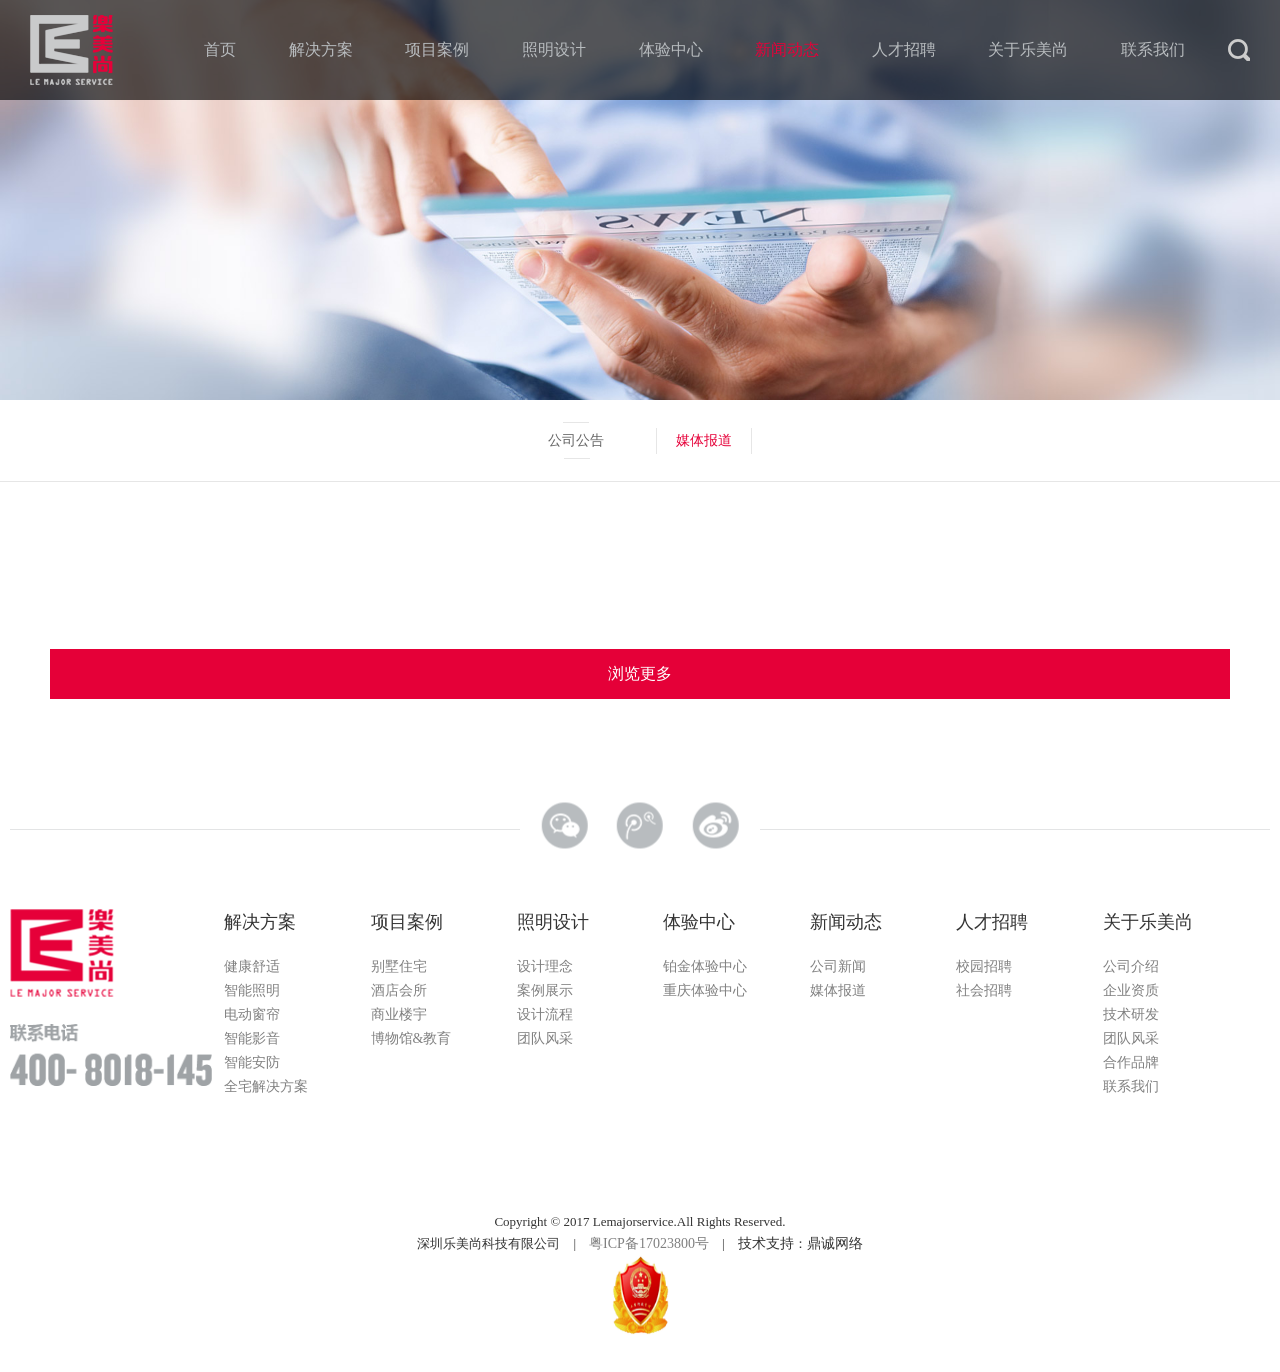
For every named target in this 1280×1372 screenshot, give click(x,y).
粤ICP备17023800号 (649, 1243)
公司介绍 (1131, 966)
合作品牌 (1131, 1062)
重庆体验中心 (705, 990)
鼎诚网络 (835, 1243)
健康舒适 (252, 966)
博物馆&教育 (411, 1038)
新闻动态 (787, 49)
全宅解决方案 (266, 1086)
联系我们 (1153, 49)
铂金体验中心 (705, 966)
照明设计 (554, 49)
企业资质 (1131, 990)
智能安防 (252, 1062)
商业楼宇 (399, 1014)
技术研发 (1131, 1014)
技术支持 (766, 1243)
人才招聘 (904, 49)
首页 (220, 49)
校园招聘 (984, 966)
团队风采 (545, 1038)
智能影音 (252, 1038)
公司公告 (576, 440)
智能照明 (252, 990)
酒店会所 (399, 990)
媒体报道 (704, 440)
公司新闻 (838, 966)
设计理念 (545, 966)
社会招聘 (984, 990)
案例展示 (545, 990)
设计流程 (545, 1014)
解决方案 (321, 49)
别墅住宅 (399, 966)
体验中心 (671, 49)
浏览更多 (640, 673)
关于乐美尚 (1028, 49)
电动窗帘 (252, 1014)
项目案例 (437, 49)
